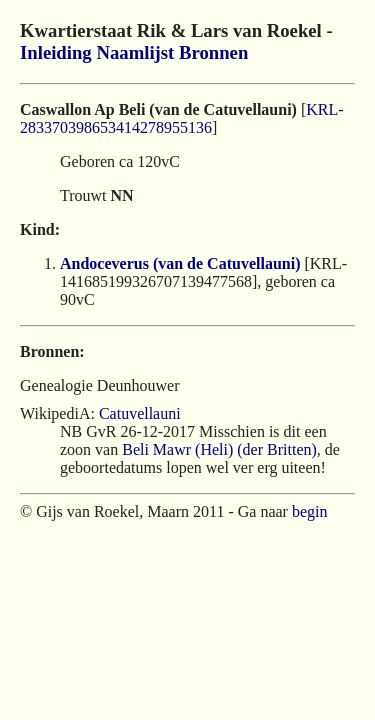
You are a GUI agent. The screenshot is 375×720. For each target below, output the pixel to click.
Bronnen (213, 52)
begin (310, 511)
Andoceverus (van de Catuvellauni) (180, 263)
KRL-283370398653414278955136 (182, 118)
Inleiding (56, 52)
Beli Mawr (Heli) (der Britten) (219, 449)
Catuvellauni (140, 413)
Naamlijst (135, 52)
